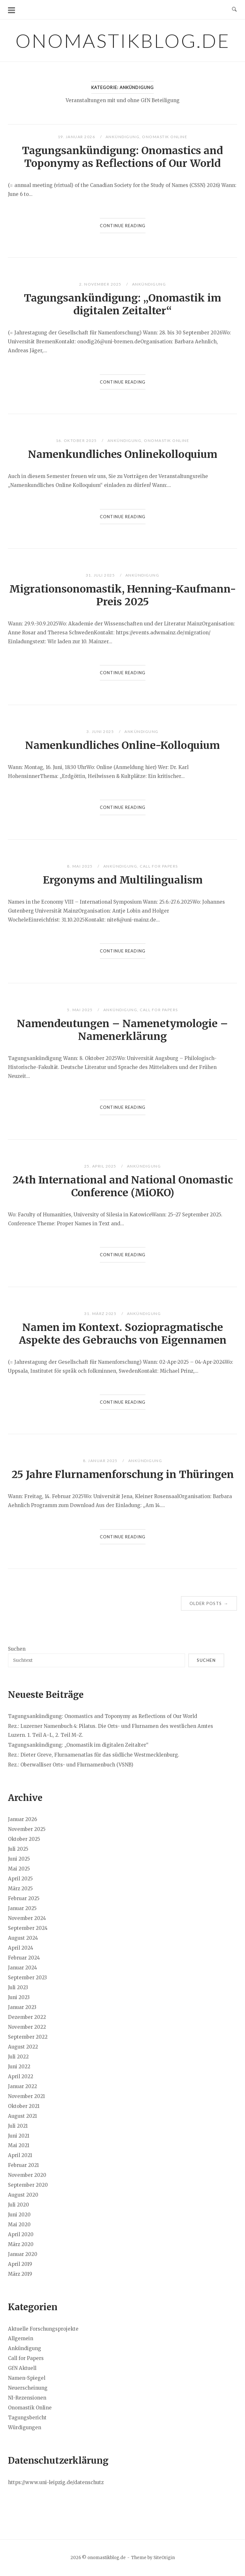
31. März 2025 (101, 1313)
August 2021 (22, 2116)
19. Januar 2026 (77, 136)
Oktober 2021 (24, 2106)
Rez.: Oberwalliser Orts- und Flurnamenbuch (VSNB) (70, 1765)
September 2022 (28, 2037)
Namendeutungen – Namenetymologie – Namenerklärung (122, 1030)
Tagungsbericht (27, 2418)
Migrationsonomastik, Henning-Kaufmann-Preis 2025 (122, 595)
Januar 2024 (22, 1968)
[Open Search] (234, 9)
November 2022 (27, 2027)
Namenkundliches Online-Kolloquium (122, 745)
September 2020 (28, 2185)
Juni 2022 (19, 2067)
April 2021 (20, 2155)
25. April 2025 (101, 1166)
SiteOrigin (164, 2557)
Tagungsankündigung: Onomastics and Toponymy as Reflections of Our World (122, 157)
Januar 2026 (22, 1819)
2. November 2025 (101, 284)
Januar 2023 (22, 2007)
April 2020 (20, 2234)
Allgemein (20, 2338)
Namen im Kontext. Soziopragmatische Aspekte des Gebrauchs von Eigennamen (122, 1334)
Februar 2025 (24, 1898)
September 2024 (28, 1928)
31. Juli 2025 (101, 575)
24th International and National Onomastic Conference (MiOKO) (122, 1186)
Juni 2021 (18, 2136)
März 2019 (20, 2274)
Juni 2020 (19, 2215)
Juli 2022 (18, 2057)
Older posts (208, 1603)
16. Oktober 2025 (77, 440)
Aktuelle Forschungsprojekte (43, 2329)
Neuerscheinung (28, 2388)
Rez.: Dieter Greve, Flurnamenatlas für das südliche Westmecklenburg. (93, 1755)
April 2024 (20, 1948)
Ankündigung (123, 136)
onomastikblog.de (122, 40)
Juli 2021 (18, 2126)
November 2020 (27, 2175)
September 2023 (27, 1978)
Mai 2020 (19, 2224)
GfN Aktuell (22, 2368)
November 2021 (26, 2096)
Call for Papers (159, 866)
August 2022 (23, 2047)
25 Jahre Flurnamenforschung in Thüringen (122, 1474)
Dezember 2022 (27, 2017)
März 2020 (20, 2244)
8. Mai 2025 (80, 866)
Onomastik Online (164, 136)
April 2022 (20, 2076)
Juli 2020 (18, 2205)
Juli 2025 (18, 1849)
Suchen (17, 1649)
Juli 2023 (18, 1987)
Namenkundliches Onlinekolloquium (122, 454)
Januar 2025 (22, 1908)
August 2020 (23, 2195)
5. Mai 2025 (80, 1009)
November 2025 (27, 1829)
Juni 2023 (19, 1997)
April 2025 (20, 1879)
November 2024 (27, 1918)
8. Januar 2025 (101, 1460)
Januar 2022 (22, 2086)
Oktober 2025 (24, 1839)
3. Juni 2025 (100, 731)
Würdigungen (24, 2427)
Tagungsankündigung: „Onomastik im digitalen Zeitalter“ (122, 304)
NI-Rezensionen (27, 2398)
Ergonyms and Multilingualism (123, 880)
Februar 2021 (23, 2165)
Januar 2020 (22, 2254)
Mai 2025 (19, 1869)
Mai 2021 (18, 2145)
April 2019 (20, 2264)
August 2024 (23, 1938)
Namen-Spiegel (26, 2378)
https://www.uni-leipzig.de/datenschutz (56, 2482)
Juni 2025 (19, 1859)
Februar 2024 (24, 1958)
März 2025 (20, 1888)
